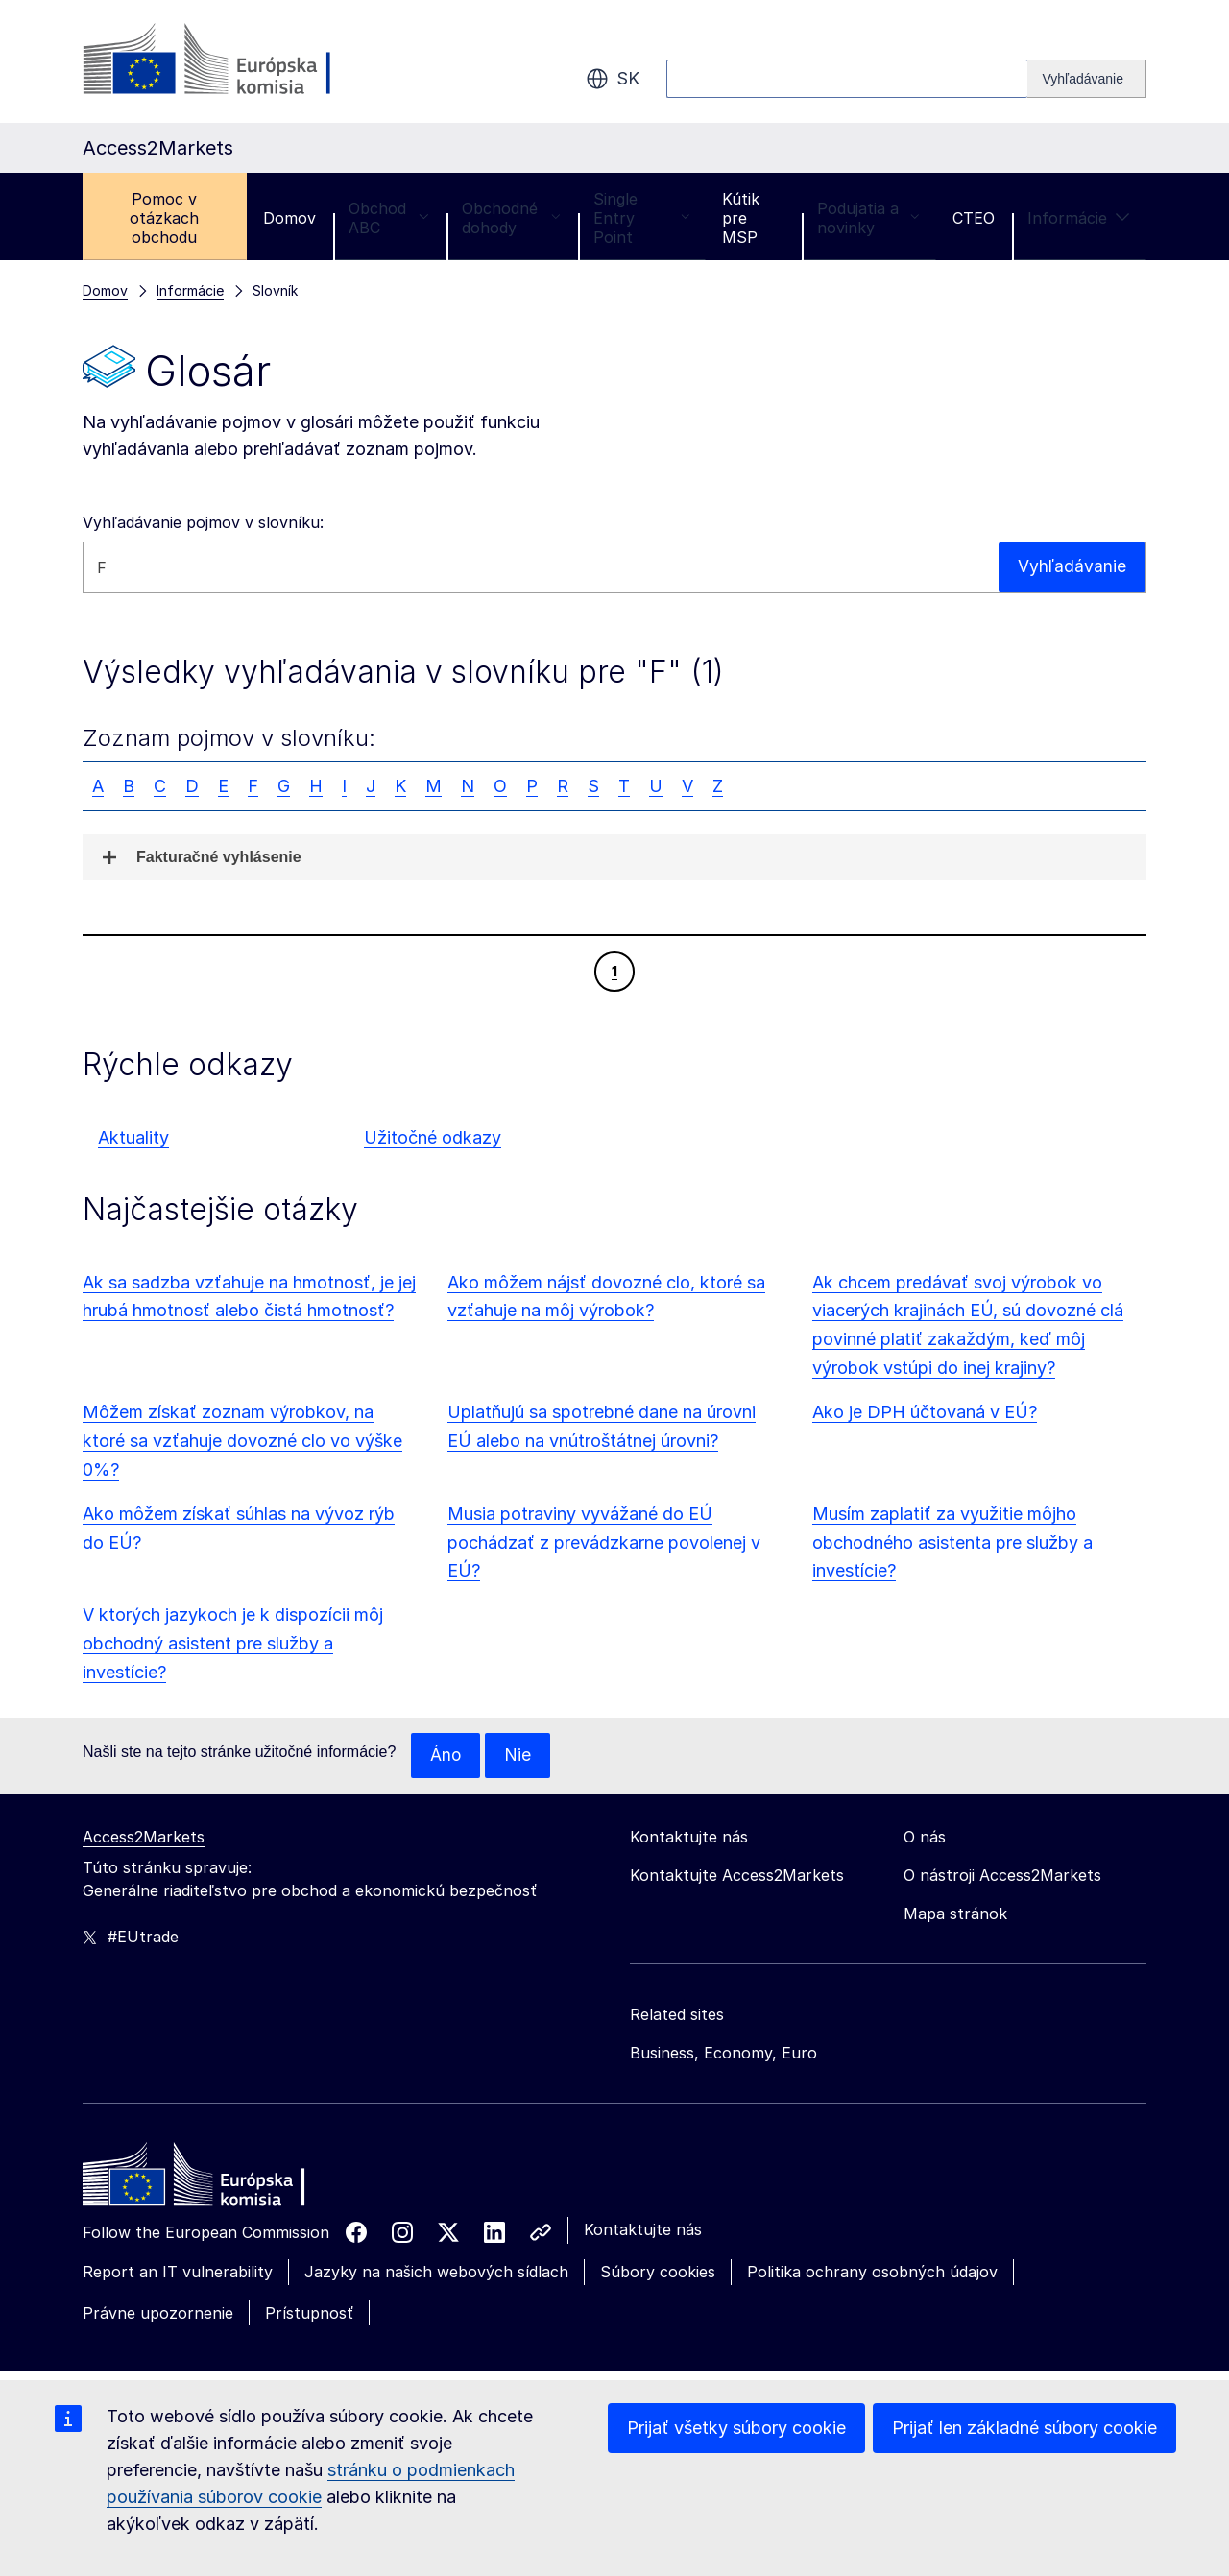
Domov (289, 218)
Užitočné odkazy (432, 1137)
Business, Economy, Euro (723, 2053)
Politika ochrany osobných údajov (872, 2272)
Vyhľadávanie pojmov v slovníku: (203, 522)
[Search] (1086, 79)
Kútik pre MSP (740, 218)
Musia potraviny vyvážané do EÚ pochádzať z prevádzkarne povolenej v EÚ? (603, 1542)
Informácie (1078, 218)
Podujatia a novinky (868, 218)
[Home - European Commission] (222, 2180)
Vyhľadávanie (1072, 567)
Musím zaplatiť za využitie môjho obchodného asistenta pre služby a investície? (952, 1542)
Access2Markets (144, 1837)
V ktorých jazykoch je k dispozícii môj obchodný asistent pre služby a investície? (233, 1643)
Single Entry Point (641, 218)
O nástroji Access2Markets (1002, 1876)
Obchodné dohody (511, 218)
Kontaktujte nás (643, 2230)
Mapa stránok (955, 1914)
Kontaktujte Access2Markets (737, 1876)
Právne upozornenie (158, 2313)
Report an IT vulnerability (178, 2272)
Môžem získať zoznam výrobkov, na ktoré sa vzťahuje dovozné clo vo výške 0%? (242, 1441)
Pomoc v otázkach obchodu (164, 218)
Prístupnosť (309, 2313)
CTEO (973, 218)
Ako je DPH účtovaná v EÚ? (924, 1412)
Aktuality (133, 1137)
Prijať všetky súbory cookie (736, 2428)
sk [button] (612, 78)
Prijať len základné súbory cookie (1024, 2428)
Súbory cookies (657, 2272)
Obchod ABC (389, 218)
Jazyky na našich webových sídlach (436, 2272)
